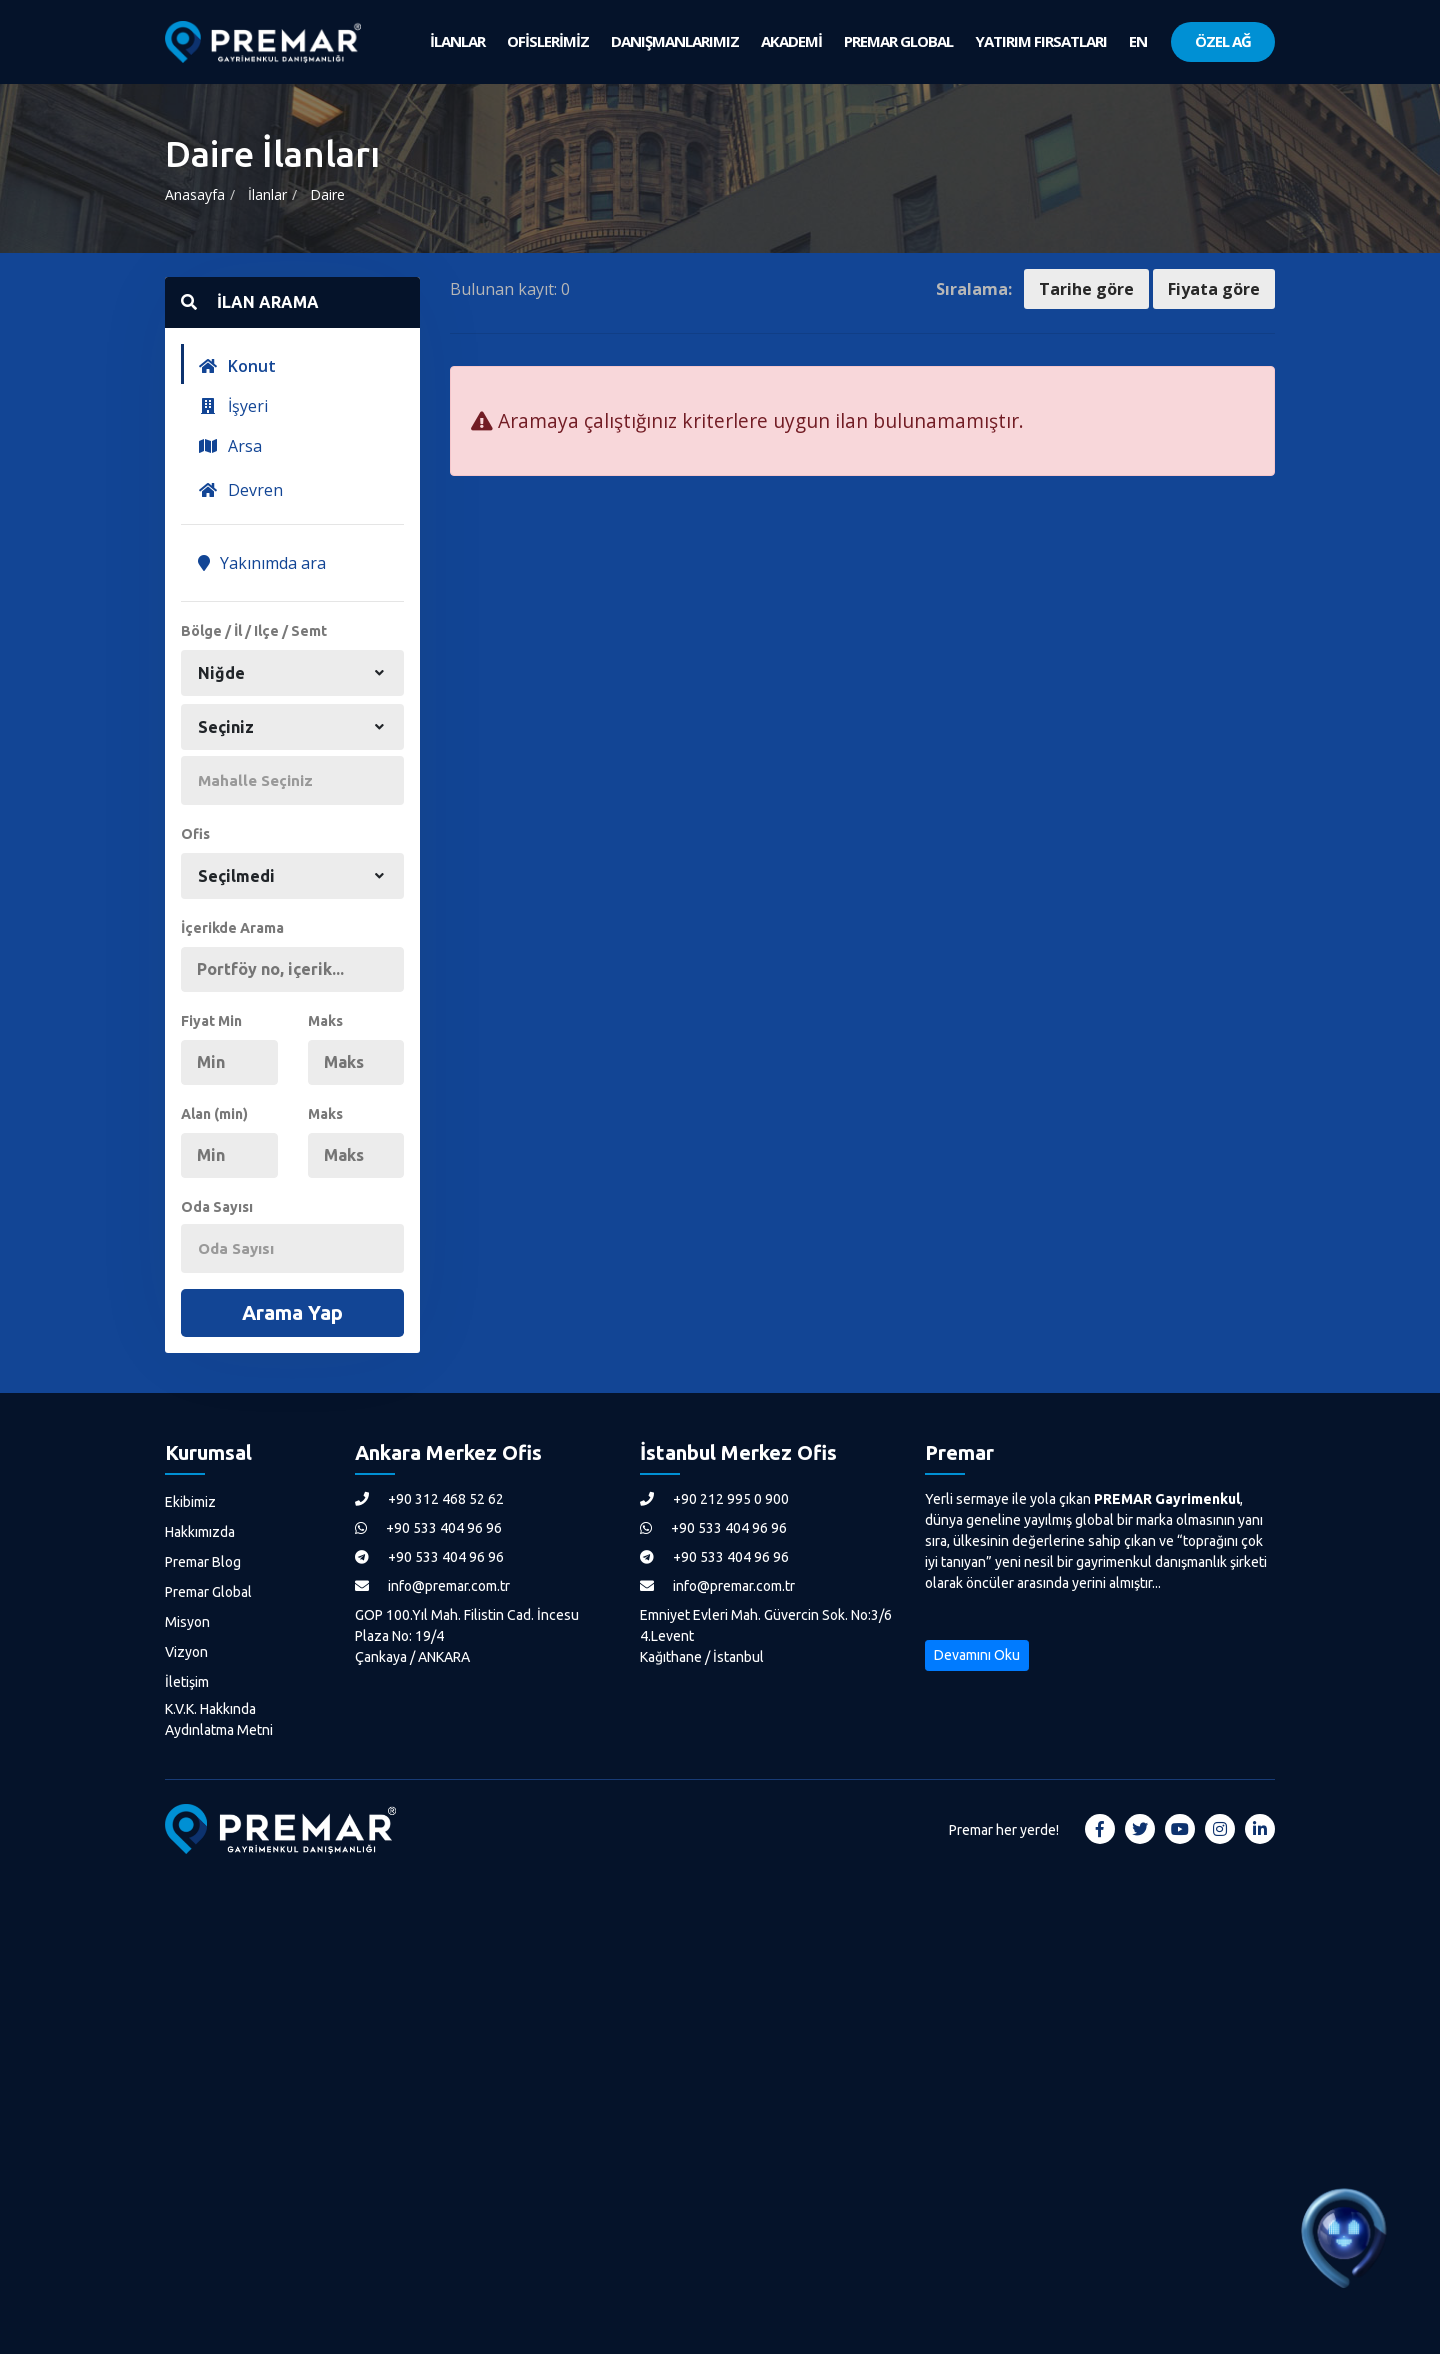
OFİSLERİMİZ (548, 41)
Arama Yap (292, 1312)
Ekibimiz (190, 1502)
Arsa (230, 446)
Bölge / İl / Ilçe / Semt (254, 631)
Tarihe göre (1086, 289)
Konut (237, 366)
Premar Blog (203, 1562)
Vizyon (186, 1652)
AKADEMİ (791, 41)
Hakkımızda (200, 1532)
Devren (240, 490)
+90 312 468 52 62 (429, 1499)
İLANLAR (457, 41)
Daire (327, 194)
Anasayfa (195, 194)
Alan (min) (214, 1114)
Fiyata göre (1214, 289)
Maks (325, 1021)
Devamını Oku (977, 1655)
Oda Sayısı (217, 1207)
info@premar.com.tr (432, 1586)
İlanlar (267, 194)
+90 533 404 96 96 (428, 1528)
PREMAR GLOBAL (898, 41)
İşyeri (233, 406)
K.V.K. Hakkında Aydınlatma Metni (219, 1719)
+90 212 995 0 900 (714, 1499)
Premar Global (208, 1592)
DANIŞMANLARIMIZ (675, 41)
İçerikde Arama (232, 928)
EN (1138, 41)
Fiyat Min (211, 1021)
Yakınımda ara (262, 563)
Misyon (187, 1622)
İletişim (187, 1682)
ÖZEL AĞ (1223, 41)
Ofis (195, 834)
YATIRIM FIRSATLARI (1041, 41)
